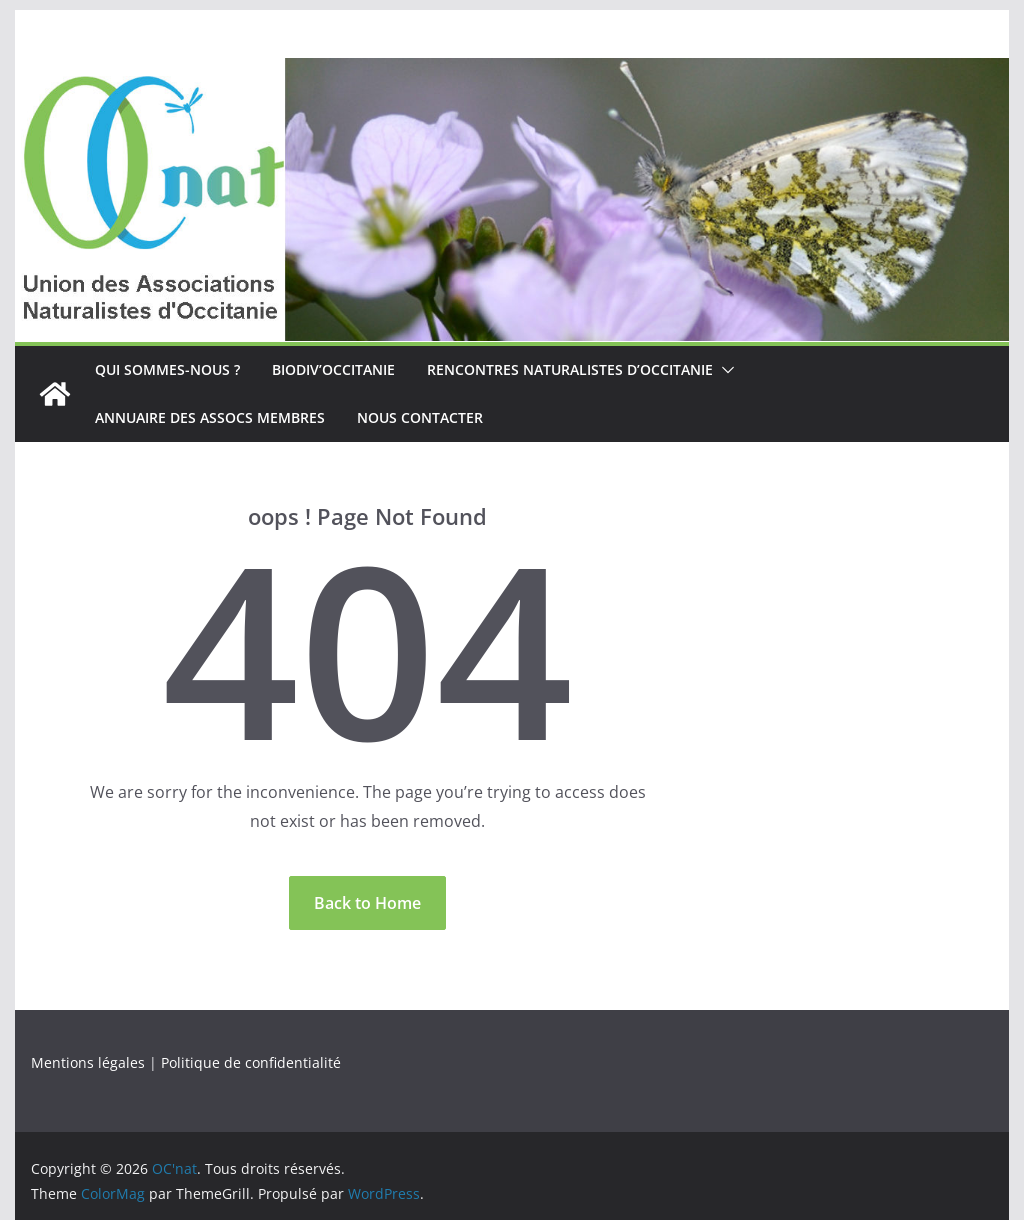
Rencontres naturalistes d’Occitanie (570, 369)
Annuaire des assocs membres (210, 417)
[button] (724, 370)
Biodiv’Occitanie (333, 369)
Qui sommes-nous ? (167, 369)
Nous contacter (420, 417)
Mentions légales (88, 1062)
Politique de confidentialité (251, 1062)
